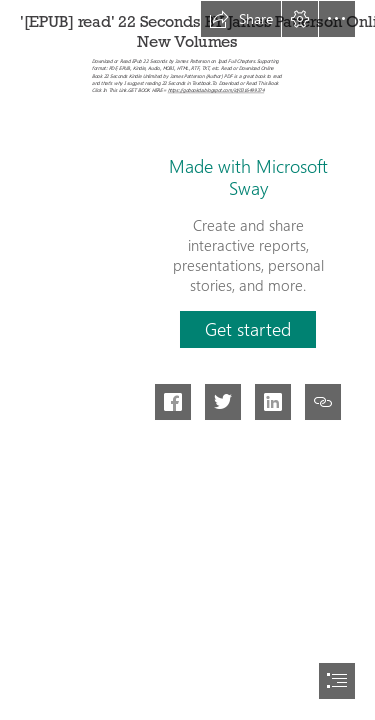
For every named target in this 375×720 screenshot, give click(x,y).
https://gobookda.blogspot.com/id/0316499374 (216, 91)
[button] (241, 19)
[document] (187, 360)
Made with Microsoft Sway (248, 177)
